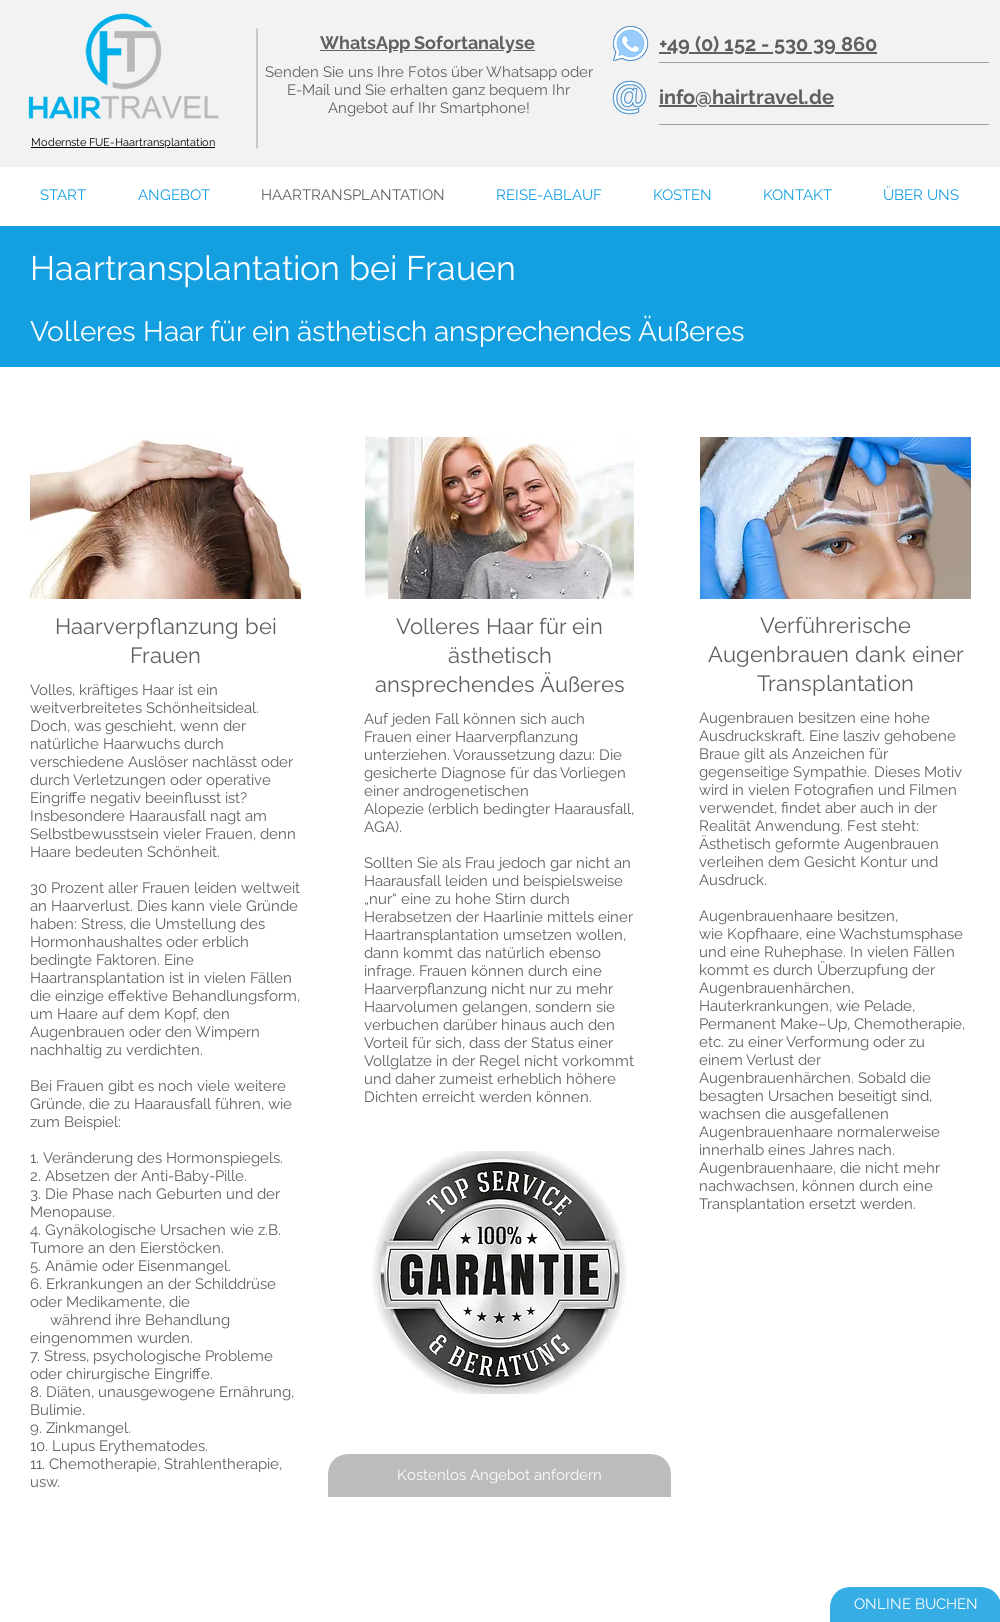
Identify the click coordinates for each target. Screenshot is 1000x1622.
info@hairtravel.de (746, 97)
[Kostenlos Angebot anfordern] (499, 1475)
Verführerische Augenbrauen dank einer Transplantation (836, 654)
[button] (920, 195)
